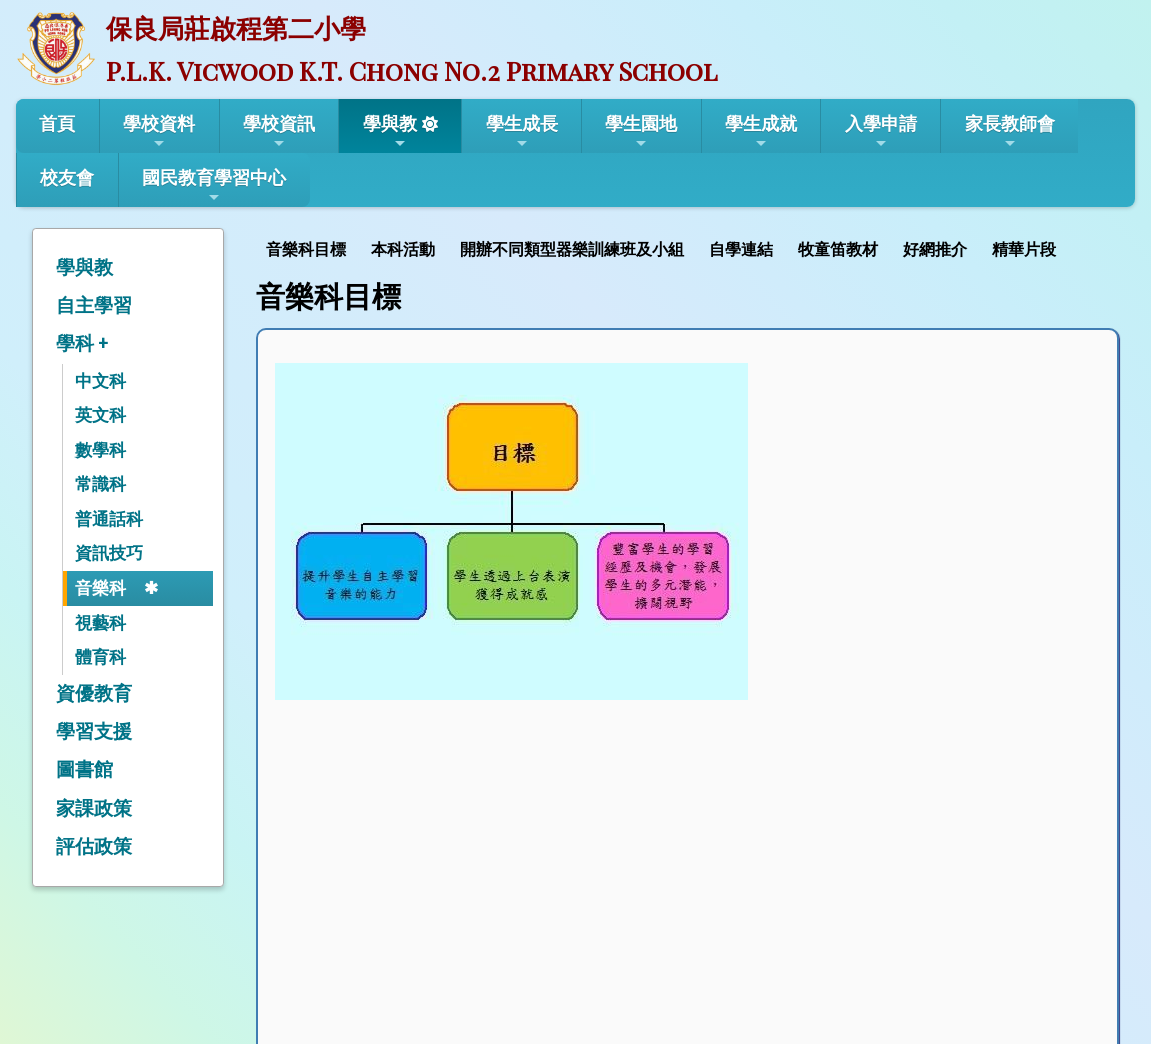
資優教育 (94, 693)
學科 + (82, 343)
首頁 (57, 123)
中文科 (100, 381)
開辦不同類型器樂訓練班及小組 (572, 249)
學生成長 (522, 132)
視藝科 (100, 623)
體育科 (100, 657)
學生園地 (641, 132)
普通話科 (109, 519)
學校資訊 (279, 132)
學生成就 (761, 132)
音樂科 (100, 588)
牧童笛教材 (838, 249)
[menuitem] (308, 247)
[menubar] (663, 247)
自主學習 (94, 305)
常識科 (100, 484)
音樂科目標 (306, 249)
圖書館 (84, 769)
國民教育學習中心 (214, 186)
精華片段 (1024, 249)
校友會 (67, 177)
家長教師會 (1010, 132)
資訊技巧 (109, 553)
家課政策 (94, 808)
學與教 (390, 132)
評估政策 (94, 846)
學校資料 (159, 132)
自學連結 (741, 249)
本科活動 (403, 249)
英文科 (100, 415)
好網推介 (935, 249)
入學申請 (881, 132)
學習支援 (94, 731)
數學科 (100, 450)
